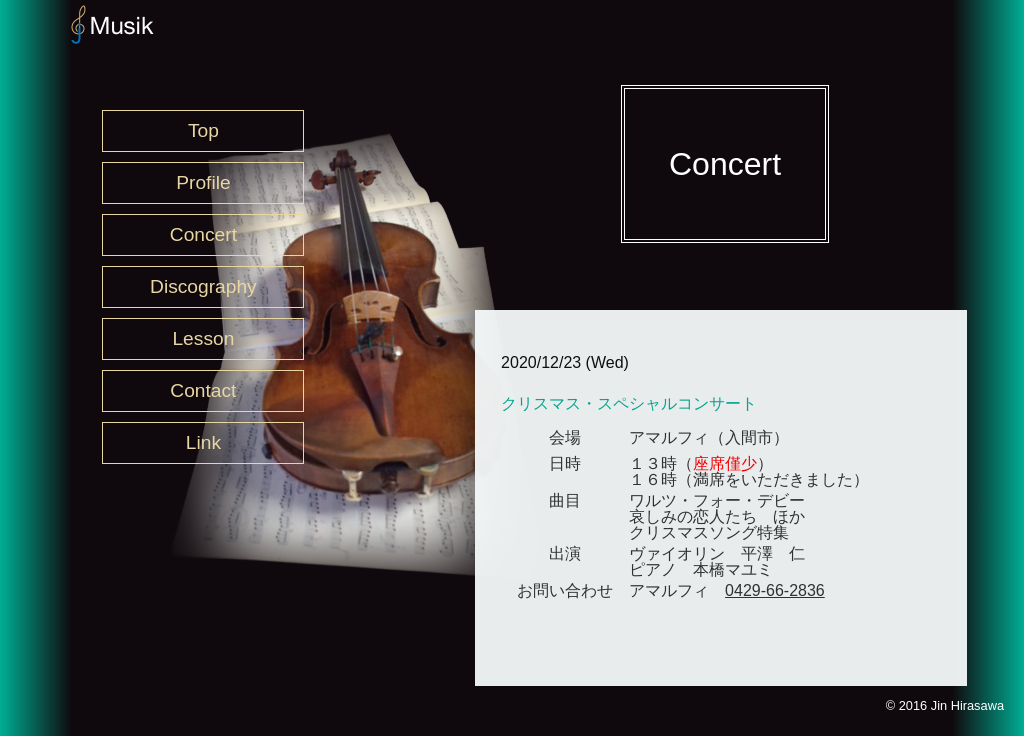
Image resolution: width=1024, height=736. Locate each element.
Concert (203, 234)
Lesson (203, 338)
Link (203, 442)
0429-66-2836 (775, 590)
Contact (203, 390)
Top (203, 130)
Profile (203, 182)
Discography (203, 286)
